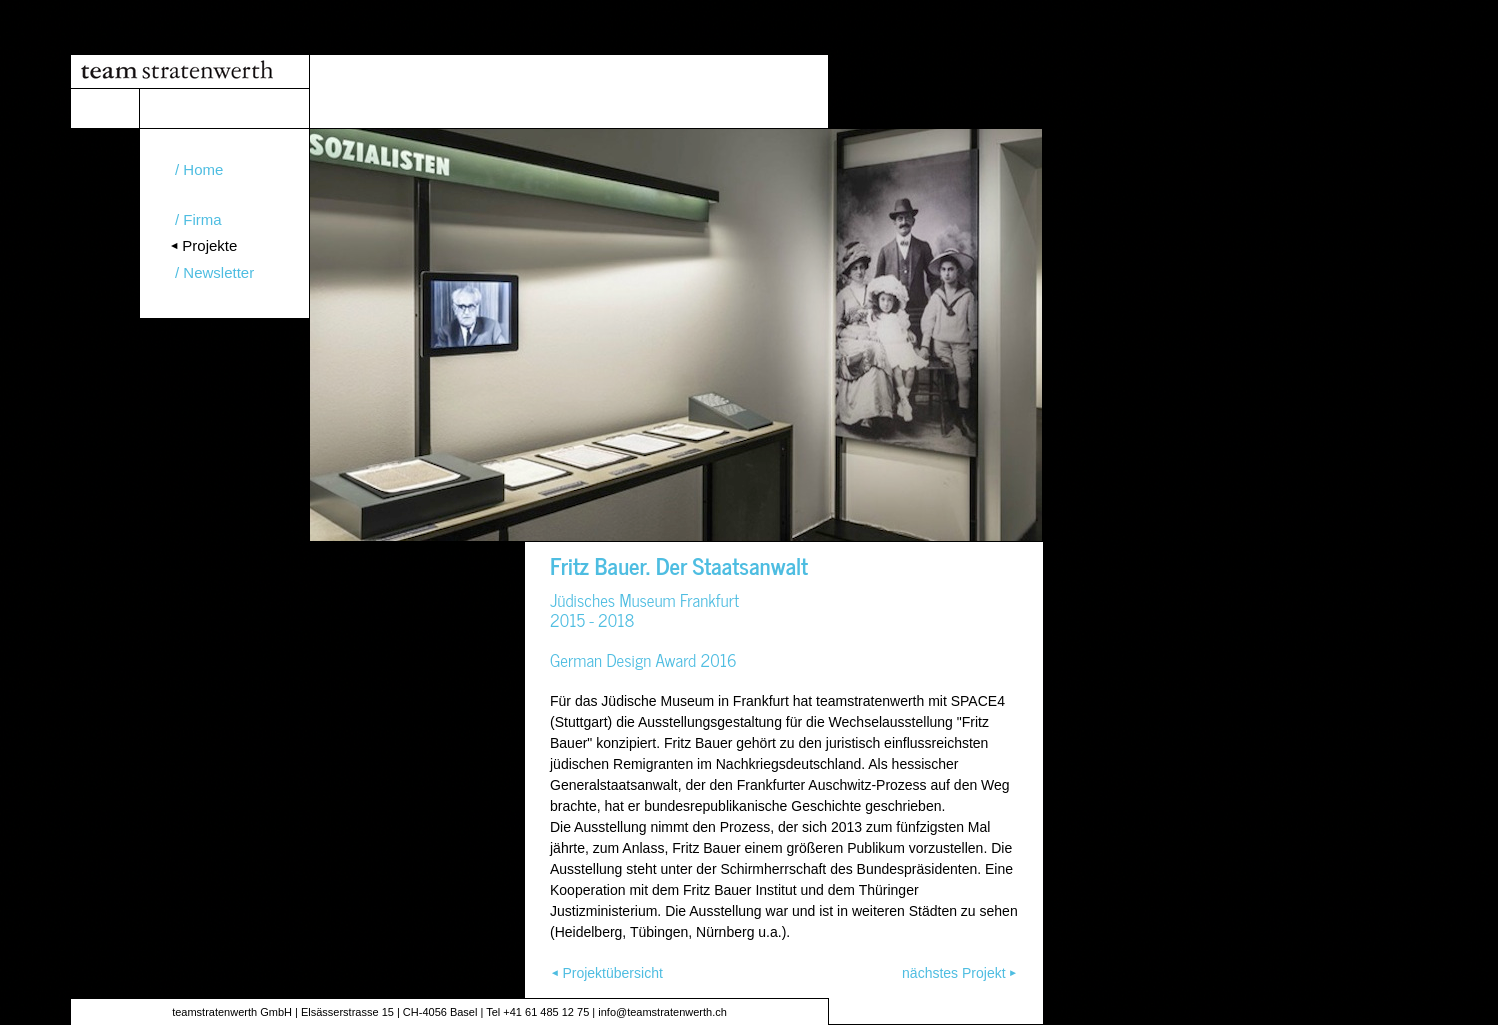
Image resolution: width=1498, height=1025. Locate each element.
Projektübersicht (612, 973)
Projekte (209, 245)
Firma (202, 219)
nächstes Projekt (954, 973)
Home (203, 169)
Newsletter (218, 272)
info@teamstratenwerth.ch (662, 1012)
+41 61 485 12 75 (546, 1012)
